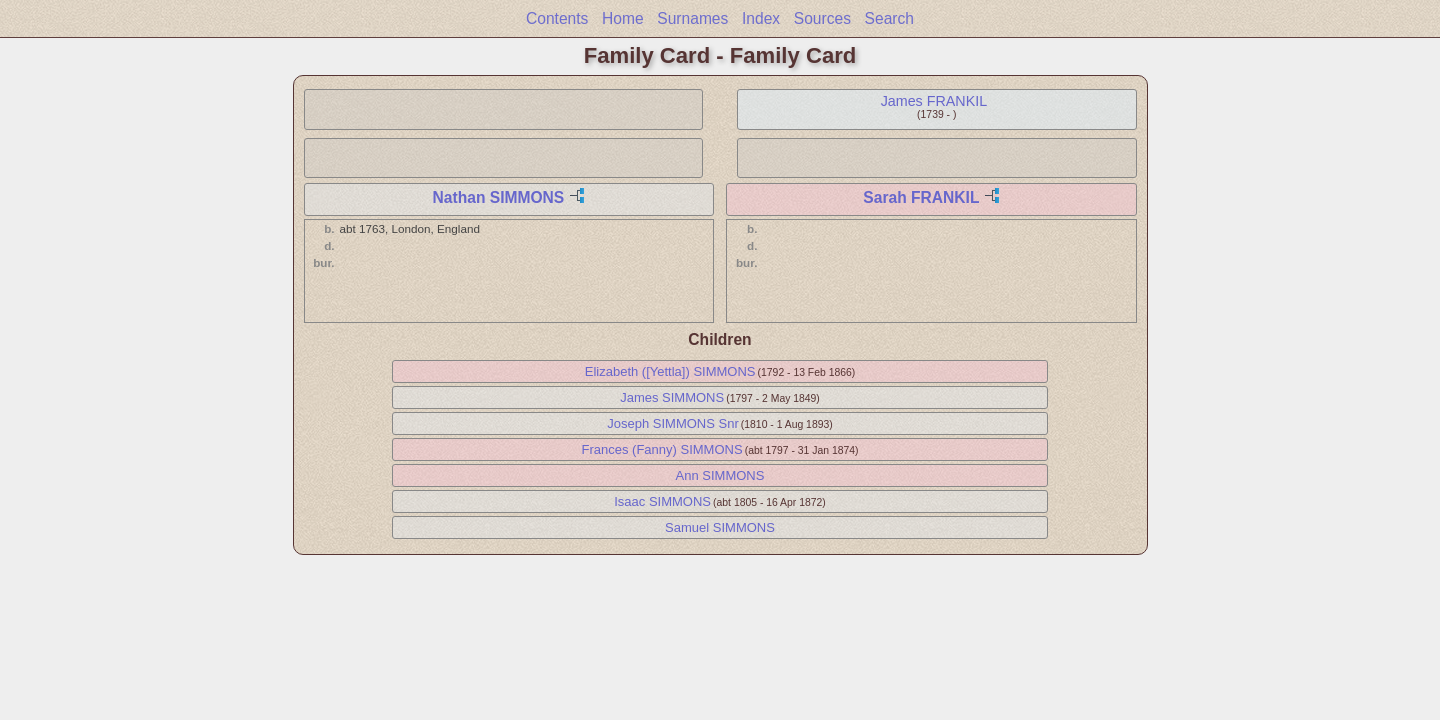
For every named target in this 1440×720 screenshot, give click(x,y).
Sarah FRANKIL (921, 197)
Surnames (692, 18)
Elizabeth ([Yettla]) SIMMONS (670, 371)
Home (623, 18)
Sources (822, 18)
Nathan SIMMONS (499, 197)
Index (761, 18)
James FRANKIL (934, 101)
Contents (557, 18)
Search (889, 18)
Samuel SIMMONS (720, 527)
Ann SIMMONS (720, 475)
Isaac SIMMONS (662, 501)
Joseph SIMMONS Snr (673, 423)
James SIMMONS (672, 397)
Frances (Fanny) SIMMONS (662, 449)
